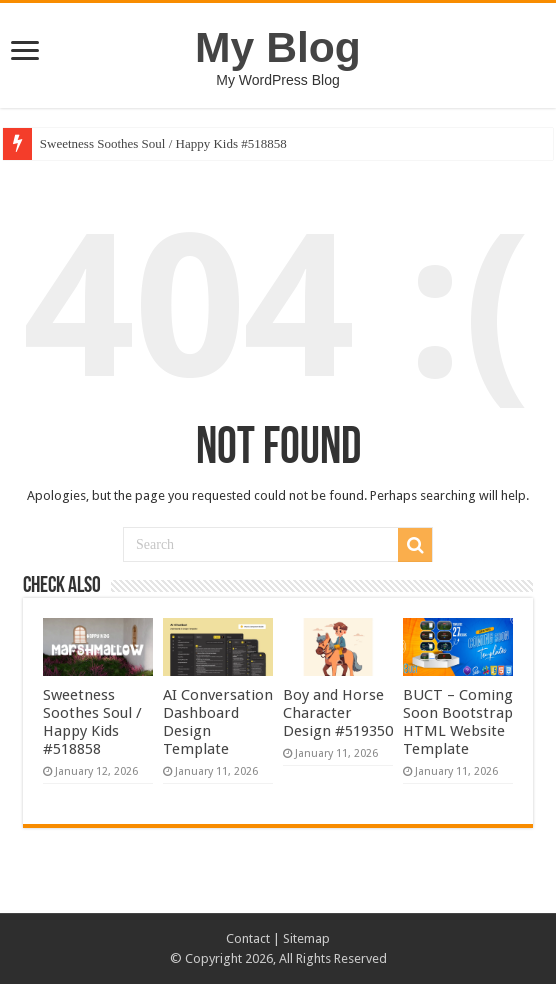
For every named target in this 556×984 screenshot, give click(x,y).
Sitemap (306, 938)
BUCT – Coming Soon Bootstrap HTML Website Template (458, 722)
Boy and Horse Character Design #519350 (338, 713)
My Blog (278, 47)
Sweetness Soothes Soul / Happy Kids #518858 (163, 143)
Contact (248, 938)
